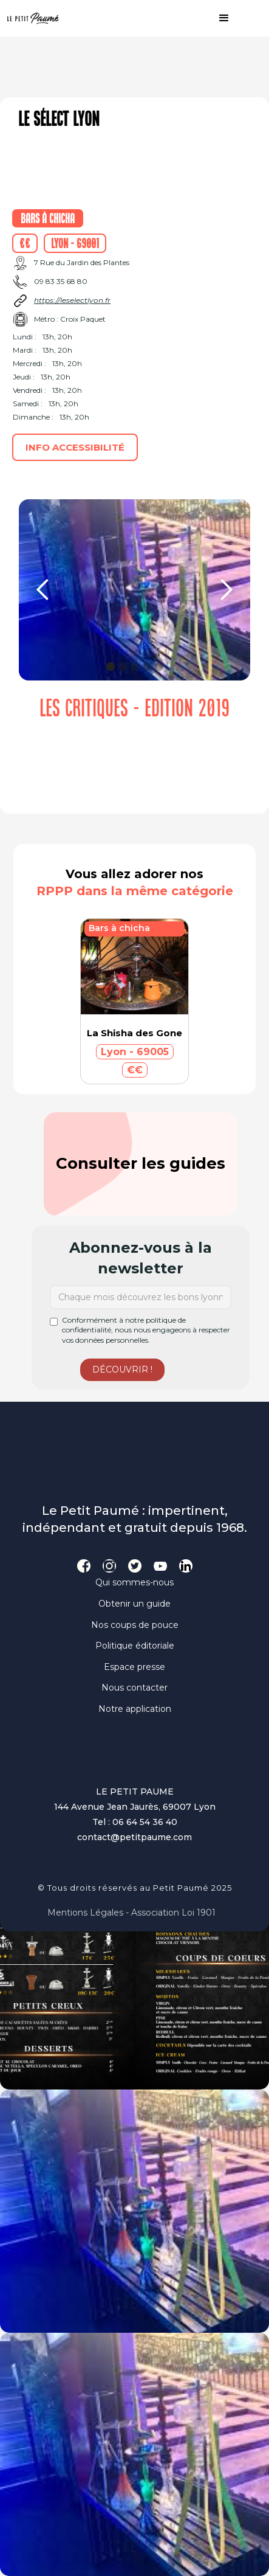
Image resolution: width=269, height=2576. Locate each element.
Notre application (134, 1708)
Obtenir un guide (134, 1603)
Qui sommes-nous (134, 1582)
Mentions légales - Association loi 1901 (131, 1912)
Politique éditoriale (134, 1645)
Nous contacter (134, 1687)
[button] (218, 18)
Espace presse (134, 1666)
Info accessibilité (75, 447)
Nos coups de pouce (135, 1624)
